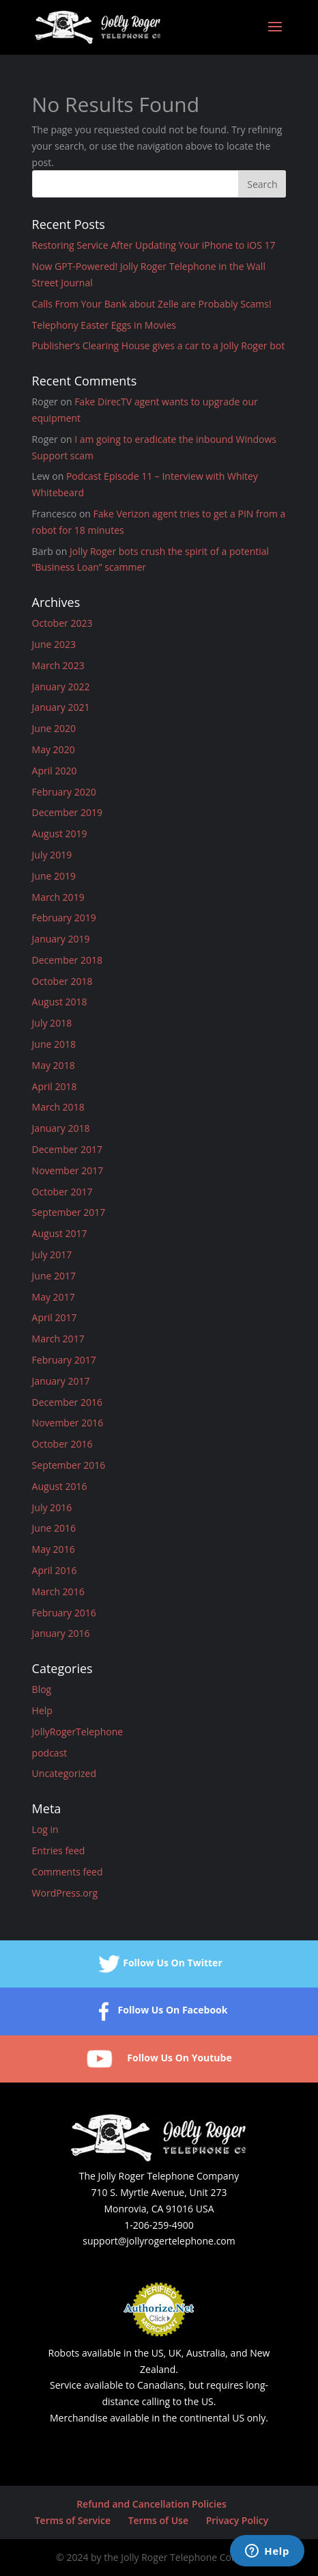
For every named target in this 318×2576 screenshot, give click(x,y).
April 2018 (54, 1086)
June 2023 (54, 644)
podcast (50, 1752)
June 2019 (54, 875)
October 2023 (62, 622)
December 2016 (67, 1402)
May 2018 (53, 1065)
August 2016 (59, 1486)
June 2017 (54, 1275)
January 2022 (61, 686)
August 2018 (59, 1001)
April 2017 (54, 1317)
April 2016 (54, 1570)
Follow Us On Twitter (159, 1964)
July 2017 (52, 1254)
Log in (45, 1829)
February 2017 (64, 1359)
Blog (42, 1689)
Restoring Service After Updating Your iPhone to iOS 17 (154, 245)
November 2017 (68, 1170)
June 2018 (54, 1044)
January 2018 (61, 1128)
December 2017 (67, 1149)
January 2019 (61, 938)
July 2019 (52, 854)
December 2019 (67, 812)
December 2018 (67, 959)
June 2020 (54, 728)
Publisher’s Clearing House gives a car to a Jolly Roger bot (158, 345)
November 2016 (68, 1422)
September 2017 (69, 1212)
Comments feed (67, 1871)
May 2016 (53, 1549)
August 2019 (59, 833)
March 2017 (58, 1338)
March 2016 (58, 1591)
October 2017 (62, 1191)
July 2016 (52, 1507)
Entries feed (58, 1850)
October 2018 (62, 981)
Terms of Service (73, 2520)
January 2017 (61, 1380)
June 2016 (54, 1527)
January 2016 (61, 1633)
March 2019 (58, 897)
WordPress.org (65, 1892)
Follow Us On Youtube (158, 2059)
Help (42, 1710)
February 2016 (64, 1612)
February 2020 (64, 791)
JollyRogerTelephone (78, 1731)
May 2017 (53, 1296)
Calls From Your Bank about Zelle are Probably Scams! (152, 303)
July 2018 (52, 1022)
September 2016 (69, 1465)
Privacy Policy (237, 2520)
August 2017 (59, 1233)
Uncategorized (64, 1773)
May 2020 (53, 749)
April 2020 (54, 770)
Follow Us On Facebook (159, 2011)
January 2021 (61, 707)
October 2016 (62, 1443)
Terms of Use (158, 2520)
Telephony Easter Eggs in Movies (104, 324)
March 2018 (58, 1106)
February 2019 (64, 917)
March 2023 (58, 665)
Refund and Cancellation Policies (151, 2503)
